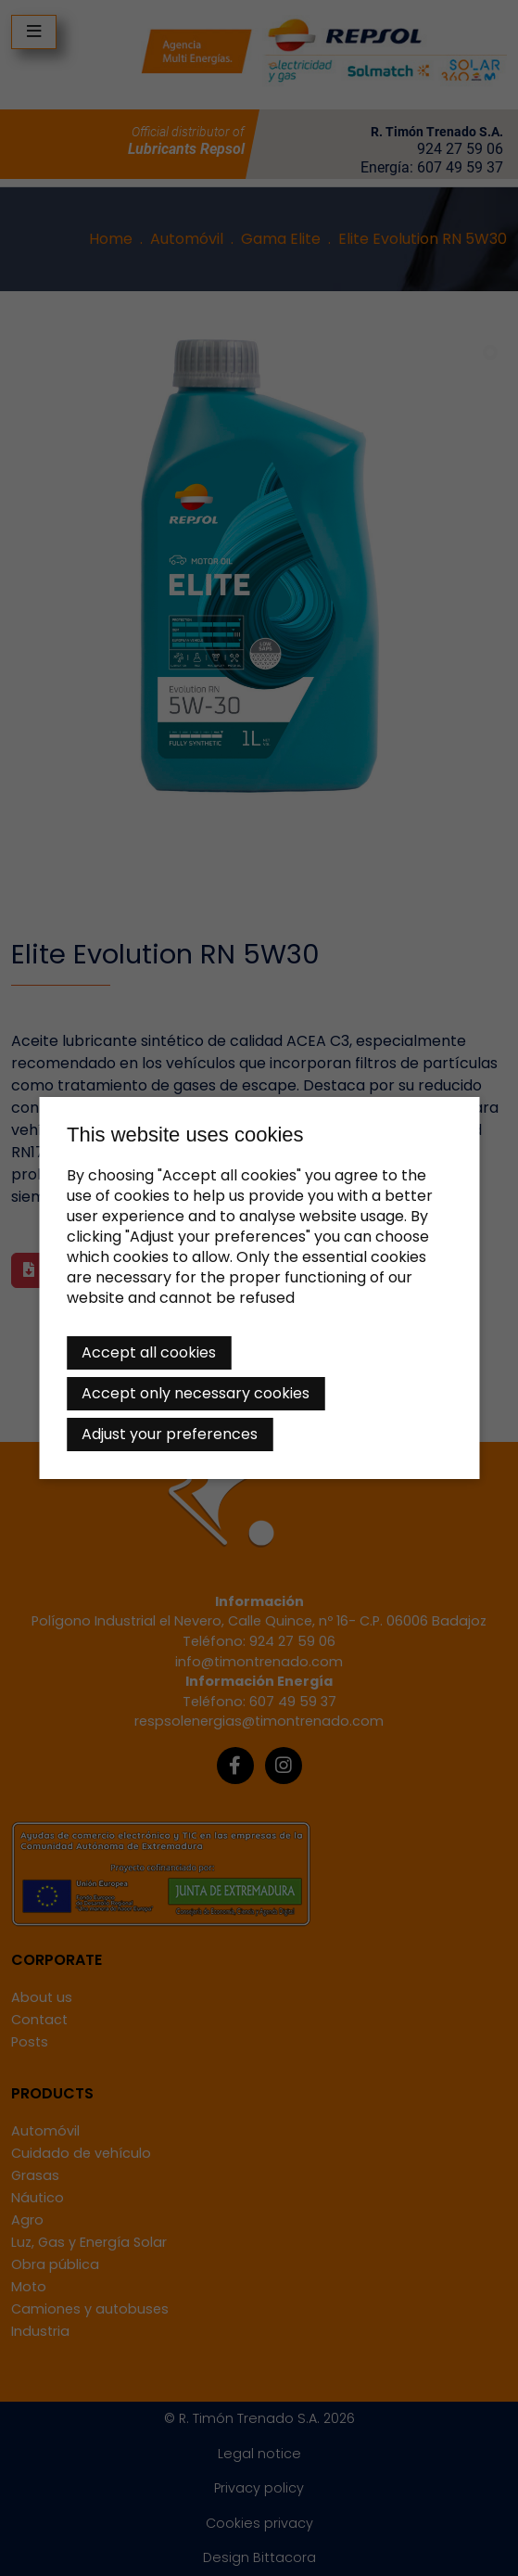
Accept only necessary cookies (196, 1393)
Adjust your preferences (170, 1434)
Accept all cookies (149, 1352)
